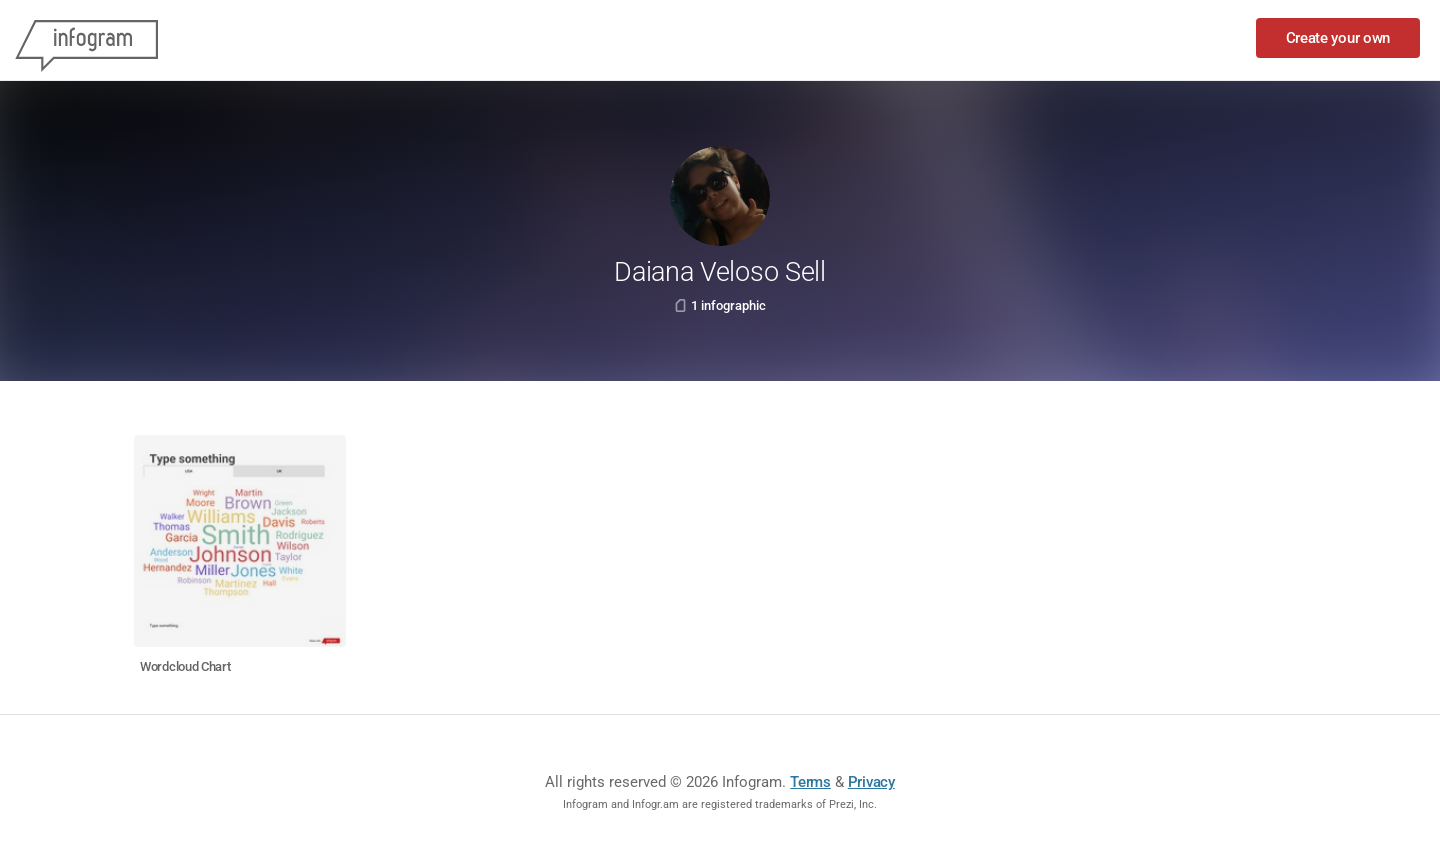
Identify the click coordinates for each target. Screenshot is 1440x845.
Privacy (871, 782)
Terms (810, 782)
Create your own (1338, 38)
